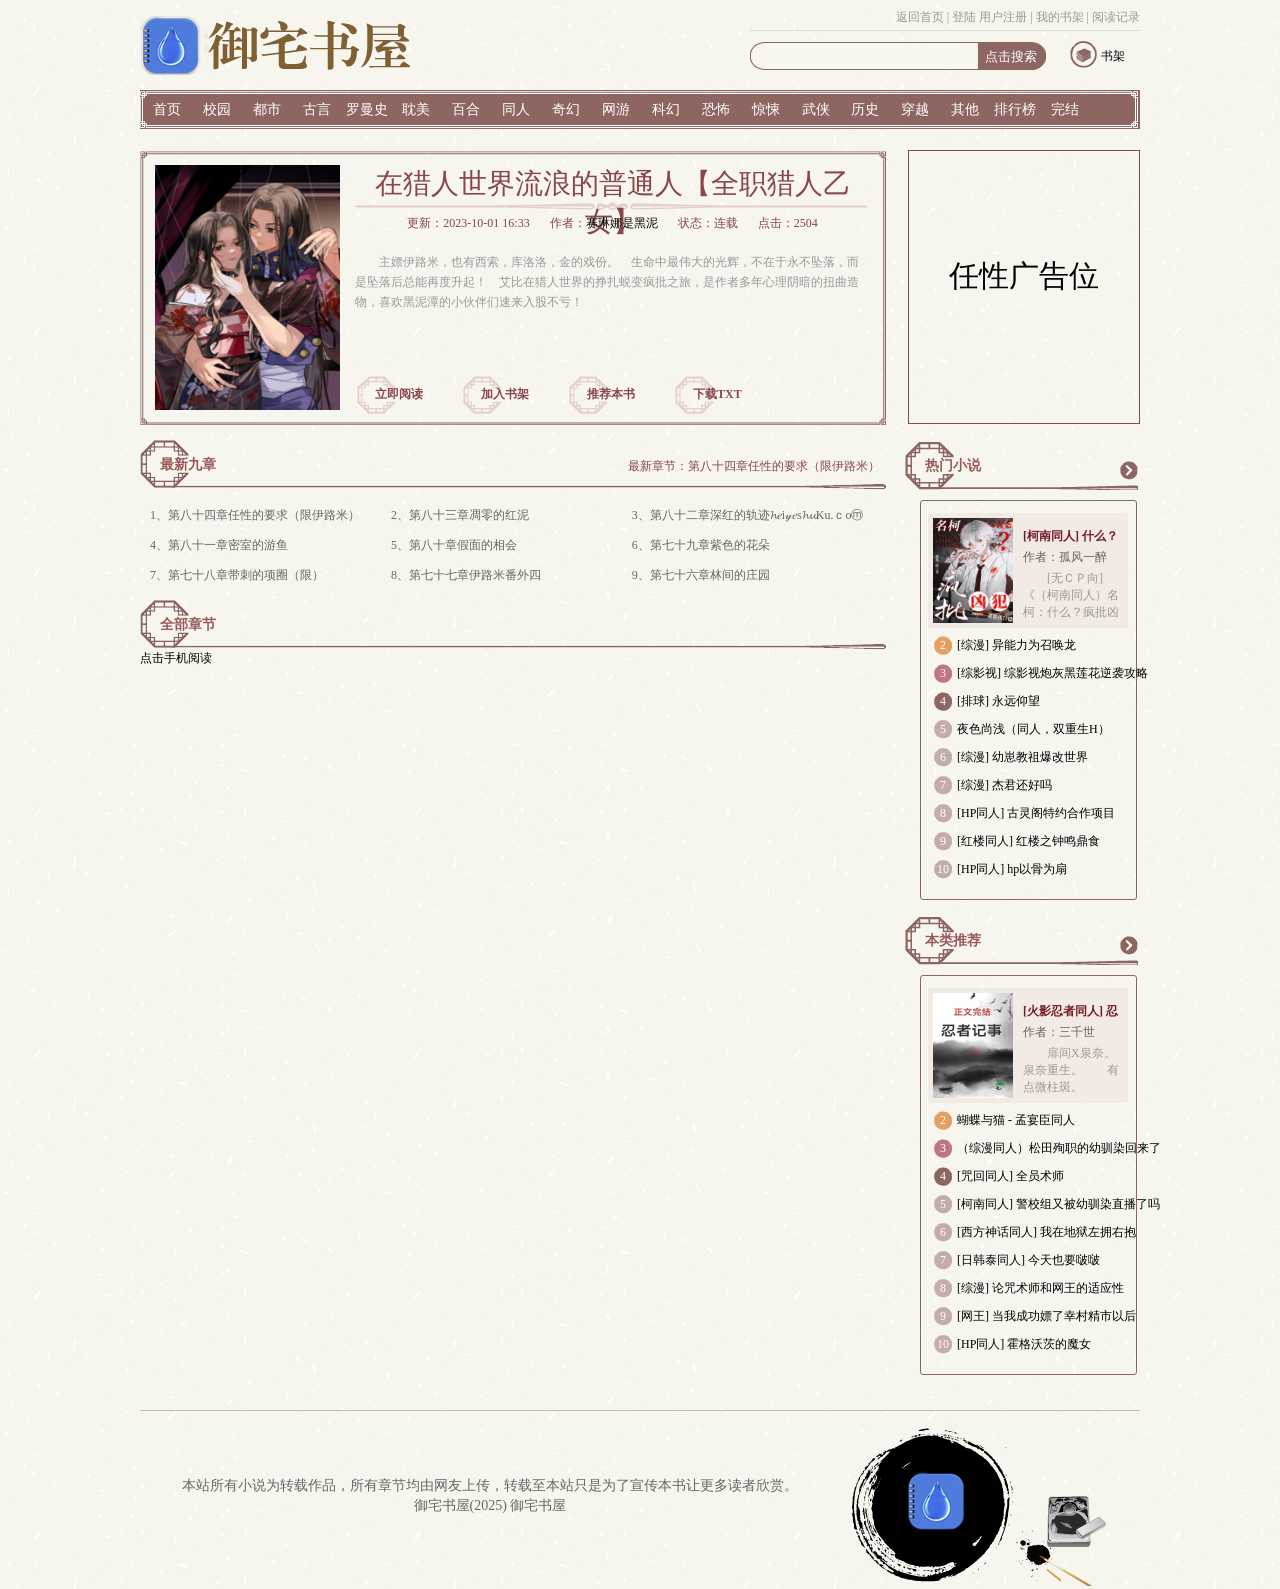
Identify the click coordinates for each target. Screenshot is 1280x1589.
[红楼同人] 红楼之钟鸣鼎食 (1028, 841)
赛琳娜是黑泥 (622, 223)
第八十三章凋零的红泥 (469, 515)
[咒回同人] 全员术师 (1010, 1176)
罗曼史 (367, 109)
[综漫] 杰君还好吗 (1004, 785)
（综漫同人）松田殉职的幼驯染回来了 (1059, 1148)
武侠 (816, 109)
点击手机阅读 (176, 658)
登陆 (964, 17)
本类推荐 (953, 940)
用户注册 (1003, 17)
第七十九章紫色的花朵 (710, 545)
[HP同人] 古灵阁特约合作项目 (1036, 813)
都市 (267, 109)
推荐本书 (611, 394)
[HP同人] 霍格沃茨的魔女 (1024, 1344)
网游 (616, 109)
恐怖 (716, 109)
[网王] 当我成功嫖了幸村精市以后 (1046, 1316)
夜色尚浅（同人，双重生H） (1033, 729)
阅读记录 (1116, 17)
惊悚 (766, 109)
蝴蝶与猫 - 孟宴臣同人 (1016, 1120)
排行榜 (1015, 109)
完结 (1065, 109)
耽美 (416, 109)
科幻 (666, 109)
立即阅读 (399, 394)
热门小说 (953, 465)
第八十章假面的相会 (463, 545)
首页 (167, 109)
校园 (217, 109)
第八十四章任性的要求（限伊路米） (784, 466)
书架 (1113, 56)
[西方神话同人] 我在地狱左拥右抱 (1046, 1232)
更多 (1128, 470)
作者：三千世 (1059, 1032)
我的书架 (1060, 17)
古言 (317, 109)
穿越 (915, 109)
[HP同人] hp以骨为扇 (1012, 869)
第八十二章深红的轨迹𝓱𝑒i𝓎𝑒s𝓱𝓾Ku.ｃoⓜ (757, 515)
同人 (516, 109)
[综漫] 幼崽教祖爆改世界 (1022, 757)
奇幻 (566, 109)
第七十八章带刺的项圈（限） (246, 575)
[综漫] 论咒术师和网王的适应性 (1040, 1288)
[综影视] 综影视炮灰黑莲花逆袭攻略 (1052, 673)
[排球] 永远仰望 (998, 701)
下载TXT (717, 394)
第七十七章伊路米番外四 (475, 575)
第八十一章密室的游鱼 (228, 545)
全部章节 (188, 624)
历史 (865, 109)
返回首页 (920, 17)
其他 (965, 109)
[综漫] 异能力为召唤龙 (1016, 645)
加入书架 (505, 394)
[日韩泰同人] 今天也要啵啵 (1028, 1260)
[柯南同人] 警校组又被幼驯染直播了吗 (1058, 1204)
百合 (466, 109)
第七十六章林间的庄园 (710, 575)
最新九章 (188, 464)
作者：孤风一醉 (1065, 557)
